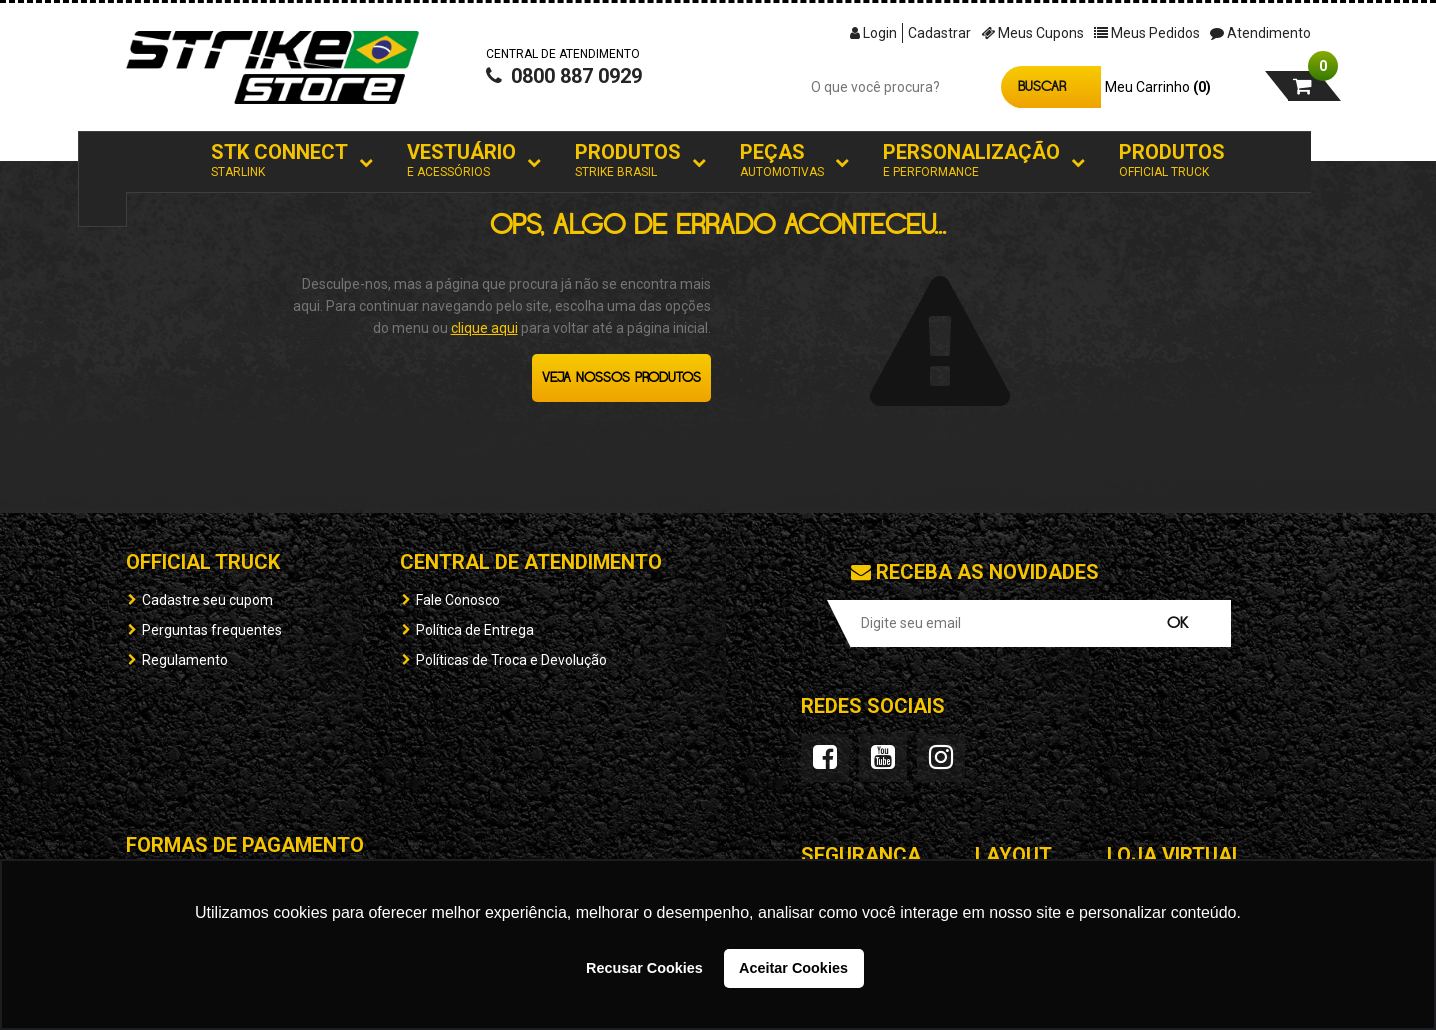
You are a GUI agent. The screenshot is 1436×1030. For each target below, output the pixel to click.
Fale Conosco (458, 600)
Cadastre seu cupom (207, 600)
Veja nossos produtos (621, 378)
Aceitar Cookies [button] (793, 968)
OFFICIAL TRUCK (203, 562)
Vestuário (461, 161)
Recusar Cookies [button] (644, 968)
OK (1177, 623)
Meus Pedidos (1147, 33)
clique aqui (484, 328)
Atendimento (1260, 33)
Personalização (971, 161)
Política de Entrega (475, 630)
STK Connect (279, 161)
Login (873, 33)
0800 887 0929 (564, 76)
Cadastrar (939, 33)
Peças (782, 161)
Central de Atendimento (531, 562)
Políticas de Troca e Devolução (511, 660)
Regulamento (185, 660)
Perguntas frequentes (212, 630)
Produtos (628, 161)
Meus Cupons (1032, 33)
